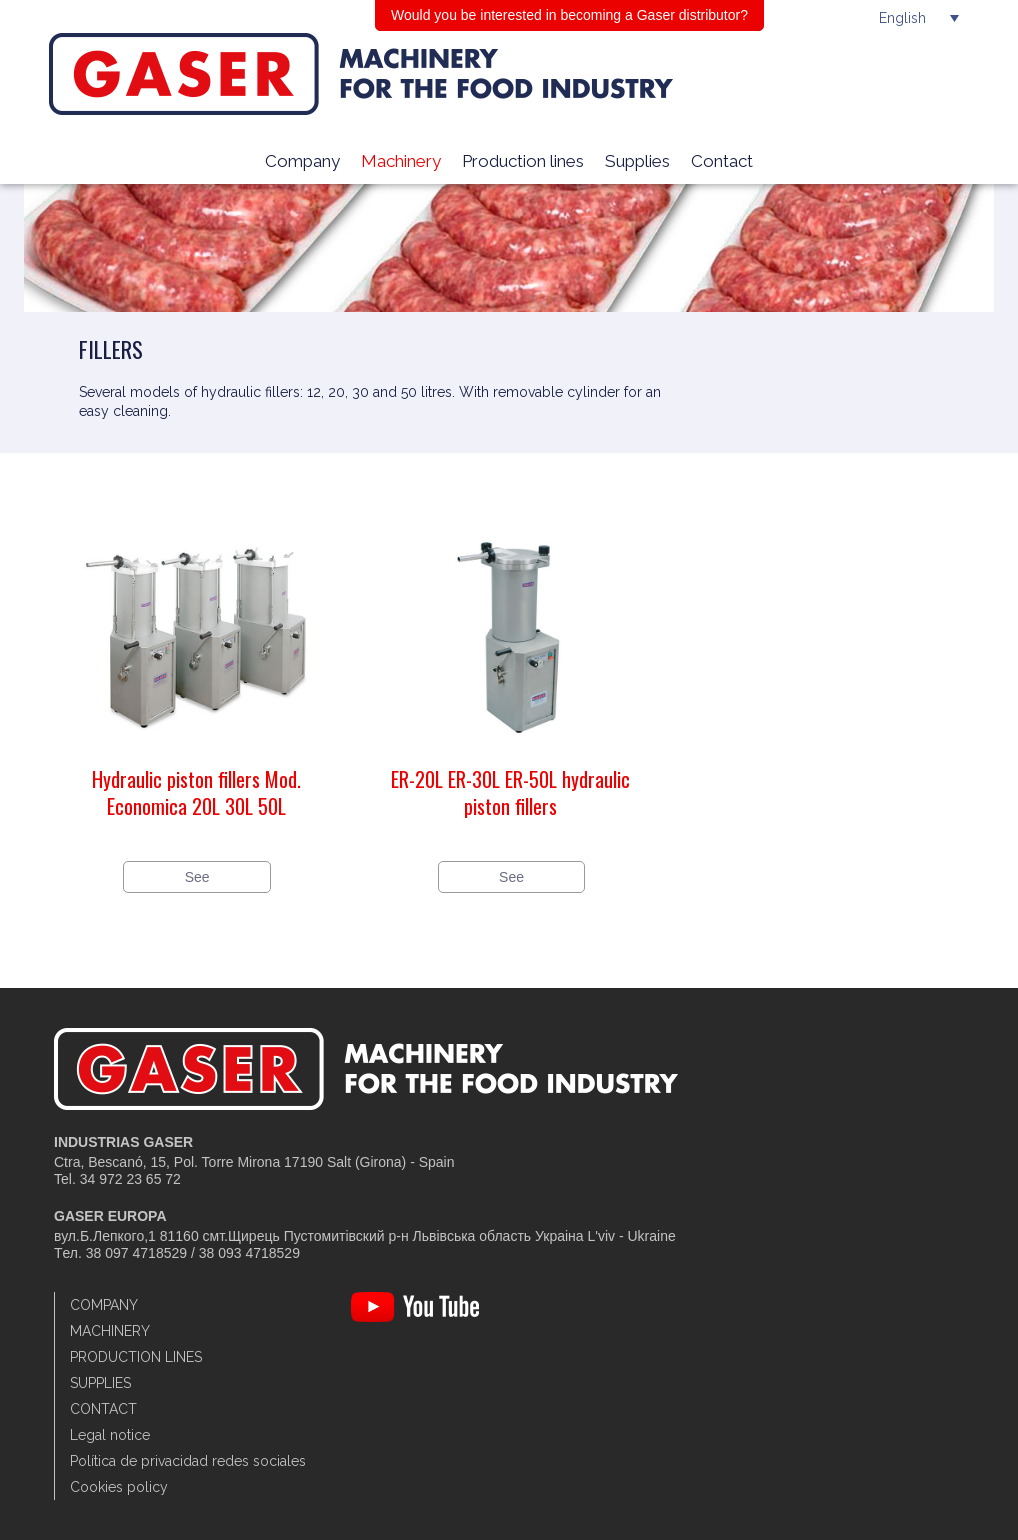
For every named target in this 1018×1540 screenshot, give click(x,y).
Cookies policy (119, 1487)
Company (302, 161)
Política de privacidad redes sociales (188, 1461)
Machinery (401, 161)
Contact (722, 161)
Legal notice (110, 1435)
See (197, 877)
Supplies (637, 161)
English (902, 18)
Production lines (523, 161)
